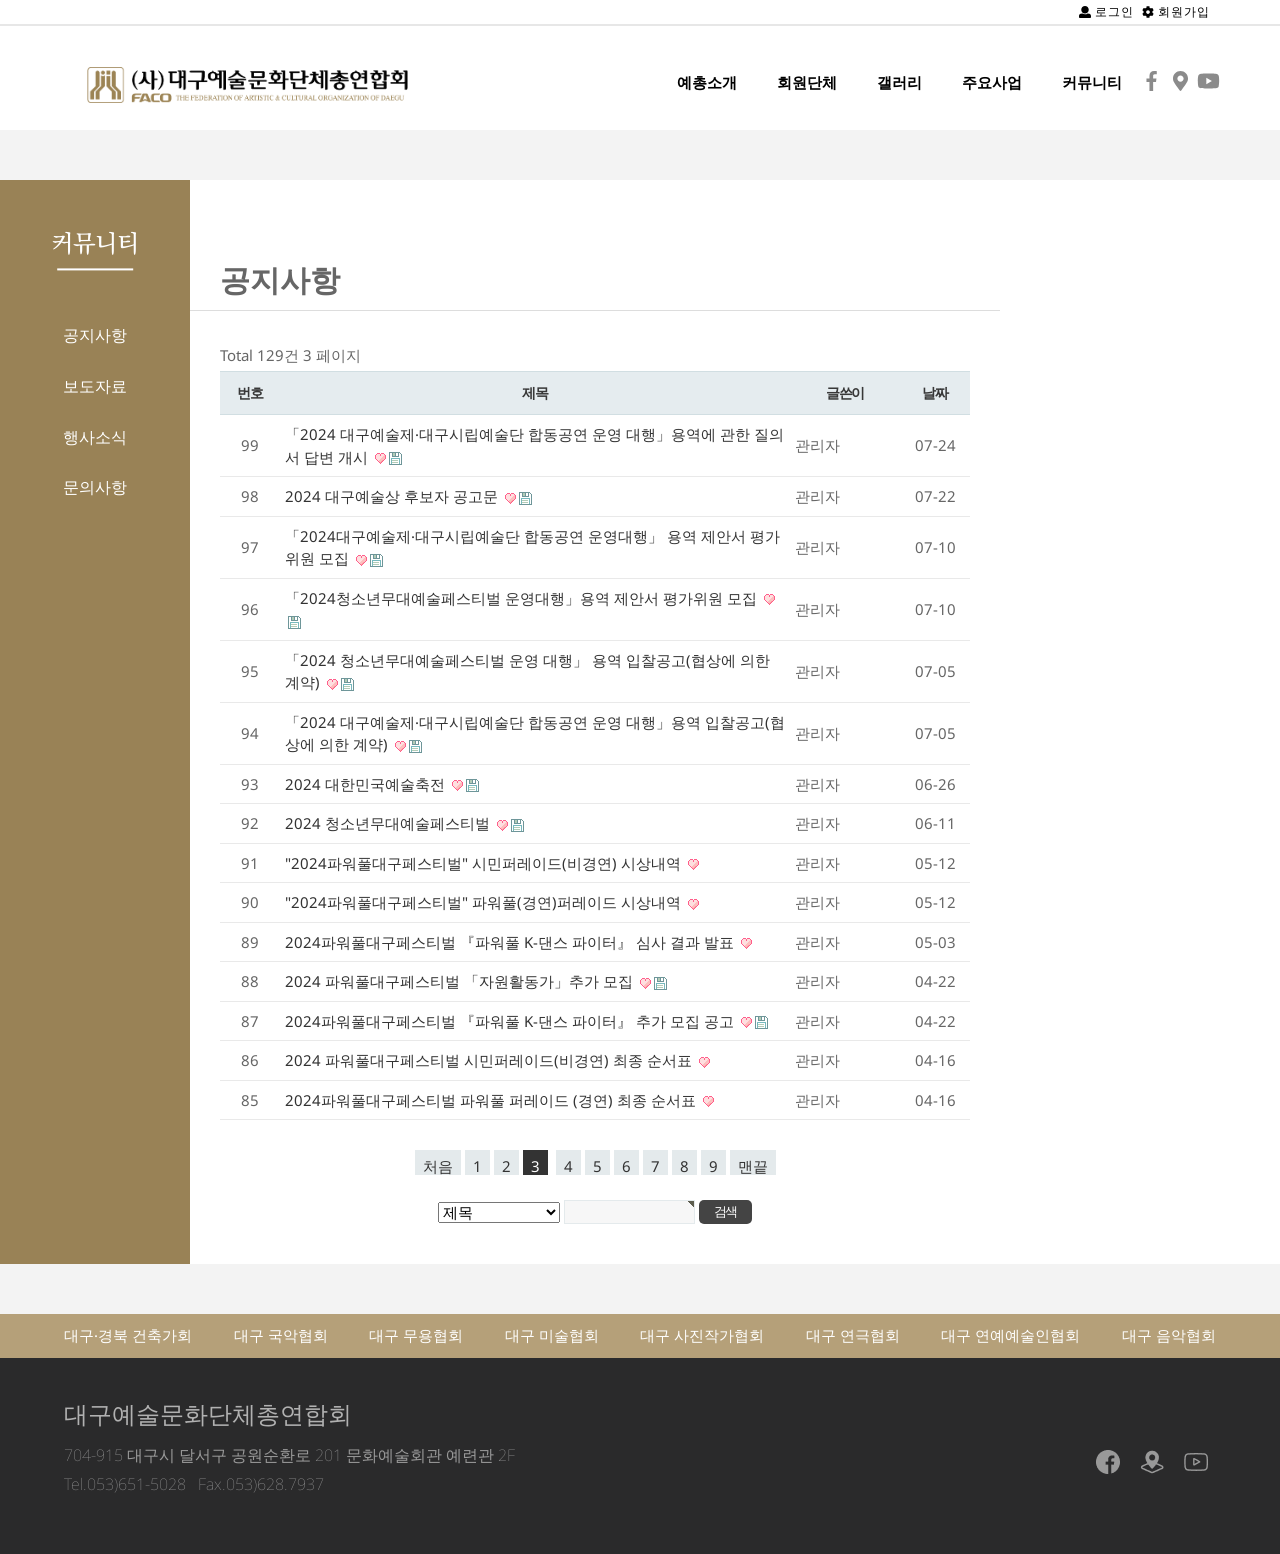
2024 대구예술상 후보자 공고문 (393, 496)
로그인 (1106, 11)
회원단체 (807, 82)
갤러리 (899, 82)
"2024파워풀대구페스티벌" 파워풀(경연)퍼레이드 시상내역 (485, 902)
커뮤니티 (1092, 82)
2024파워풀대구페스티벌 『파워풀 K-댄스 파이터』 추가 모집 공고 (511, 1021)
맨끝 (753, 1165)
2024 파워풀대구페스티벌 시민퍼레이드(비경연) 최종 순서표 (490, 1060)
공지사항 (95, 335)
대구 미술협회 (552, 1335)
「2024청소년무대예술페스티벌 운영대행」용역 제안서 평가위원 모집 (523, 598)
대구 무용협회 (416, 1335)
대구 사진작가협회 (702, 1335)
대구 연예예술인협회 (1010, 1335)
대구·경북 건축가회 (128, 1335)
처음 (438, 1165)
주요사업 (992, 82)
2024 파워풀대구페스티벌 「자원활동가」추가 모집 (461, 981)
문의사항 (95, 487)
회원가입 (1176, 11)
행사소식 (95, 437)
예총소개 (707, 82)
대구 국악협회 (281, 1335)
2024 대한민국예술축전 (367, 784)
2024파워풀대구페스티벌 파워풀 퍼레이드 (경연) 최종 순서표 (492, 1100)
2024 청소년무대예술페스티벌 (389, 823)
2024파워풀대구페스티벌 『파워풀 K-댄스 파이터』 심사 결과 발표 (511, 942)
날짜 (934, 392)
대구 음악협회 (1169, 1335)
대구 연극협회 (853, 1335)
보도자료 (95, 386)
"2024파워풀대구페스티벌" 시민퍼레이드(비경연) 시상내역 (485, 863)
